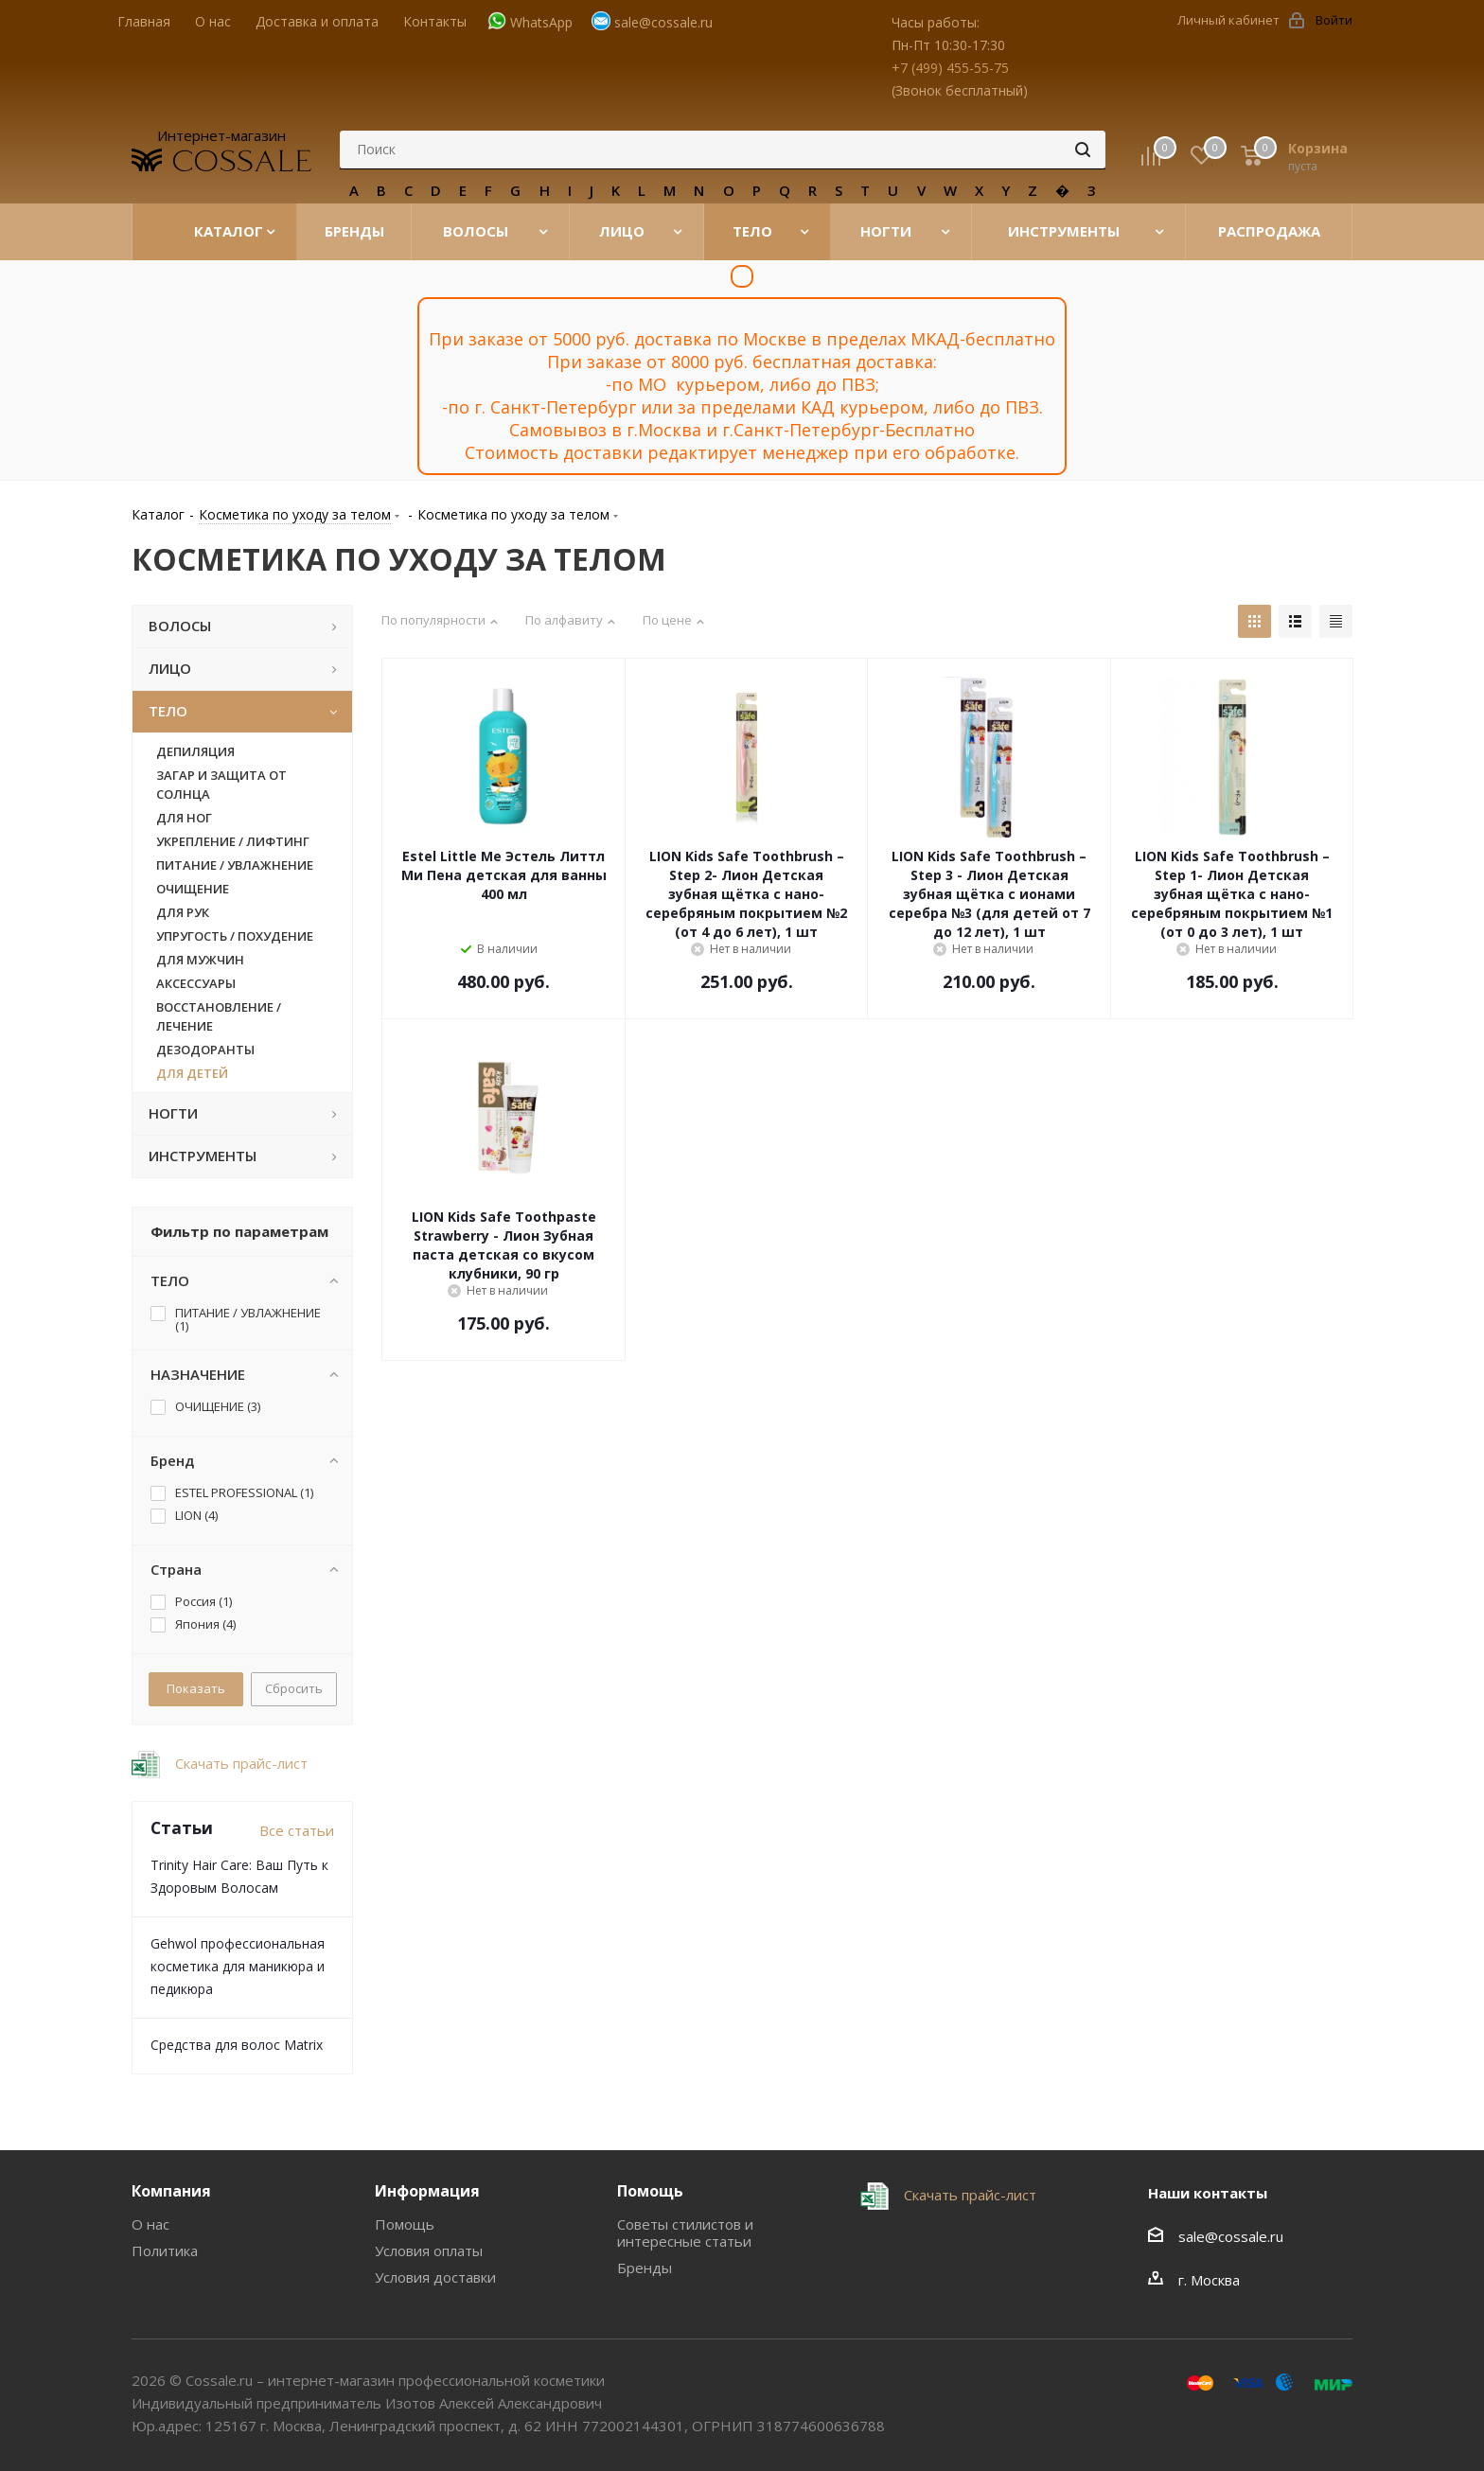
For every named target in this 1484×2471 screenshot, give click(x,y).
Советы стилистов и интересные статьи (685, 2232)
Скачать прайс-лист (239, 1763)
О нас (150, 2224)
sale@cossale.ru (663, 22)
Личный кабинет (1228, 19)
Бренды (644, 2267)
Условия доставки (435, 2277)
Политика (165, 2250)
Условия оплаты (429, 2250)
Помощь (404, 2224)
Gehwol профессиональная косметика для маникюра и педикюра (237, 1966)
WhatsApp (541, 22)
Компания (171, 2190)
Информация (427, 2190)
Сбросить (294, 1688)
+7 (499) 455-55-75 (950, 68)
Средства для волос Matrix (236, 2045)
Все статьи (296, 1830)
